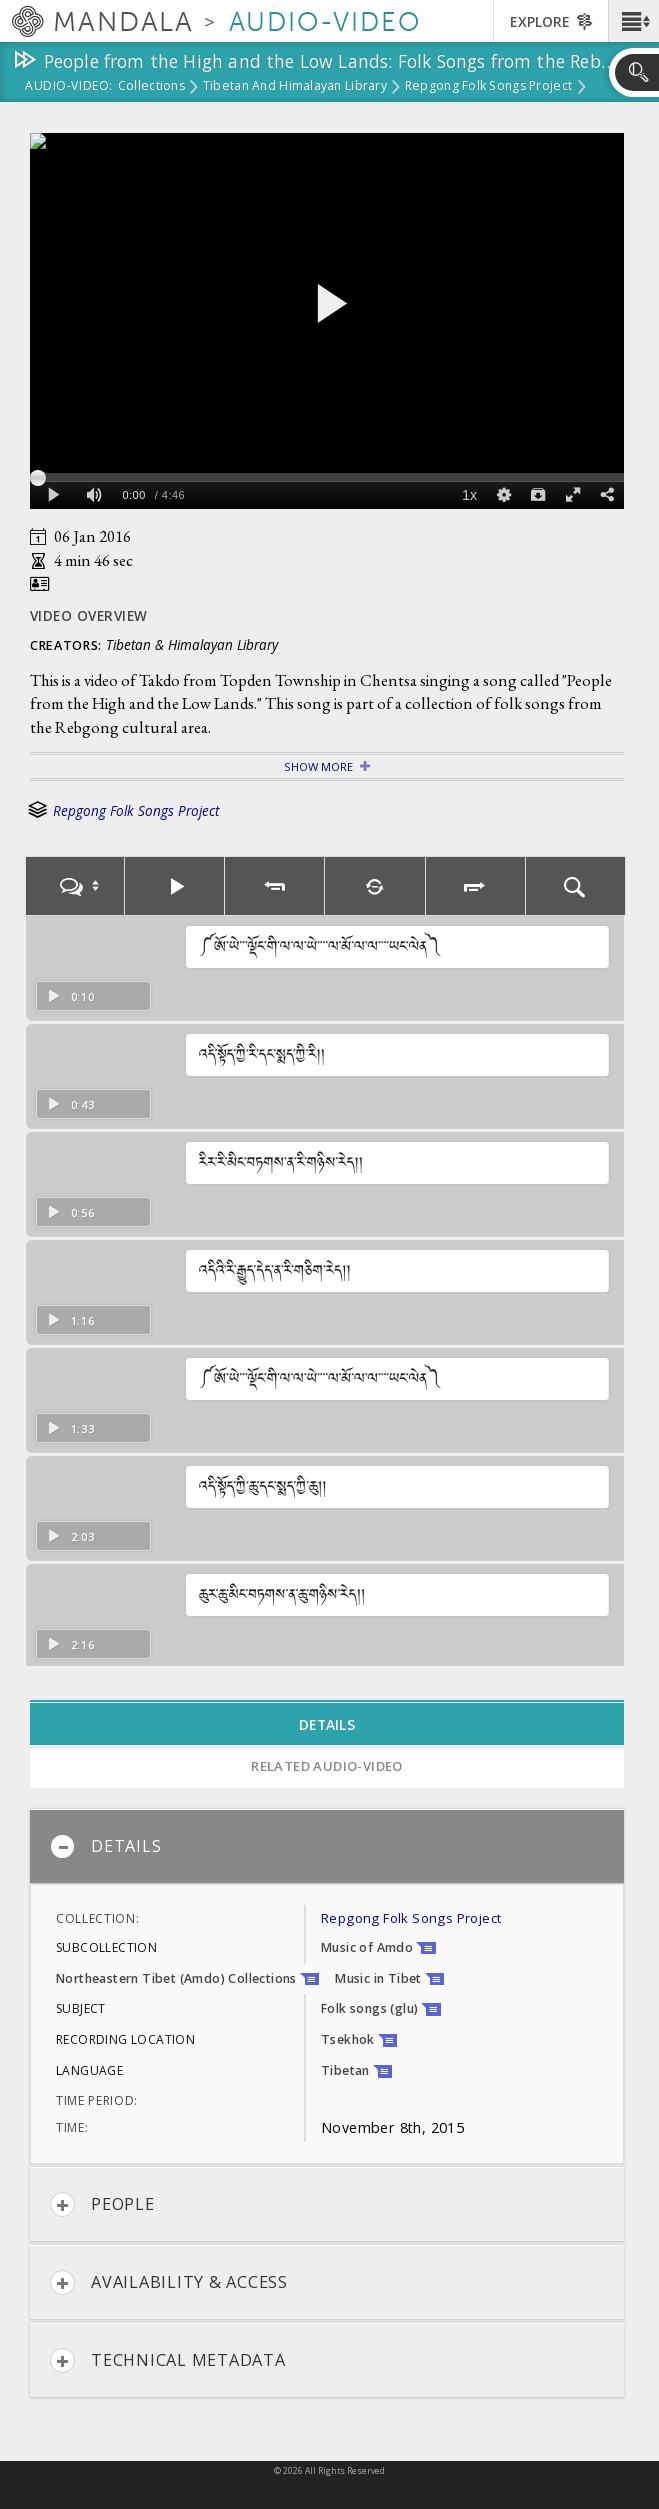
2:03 (70, 1536)
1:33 (70, 1428)
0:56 (70, 1212)
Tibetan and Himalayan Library (295, 87)
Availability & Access (169, 2282)
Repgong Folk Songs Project (488, 87)
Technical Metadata (168, 2360)
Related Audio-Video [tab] (327, 1766)
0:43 (70, 1104)
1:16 (70, 1320)
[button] (633, 21)
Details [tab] (327, 1724)
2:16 (70, 1644)
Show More (318, 766)
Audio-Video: (69, 87)
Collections (151, 87)
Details (105, 1846)
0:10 (70, 996)
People (102, 2204)
